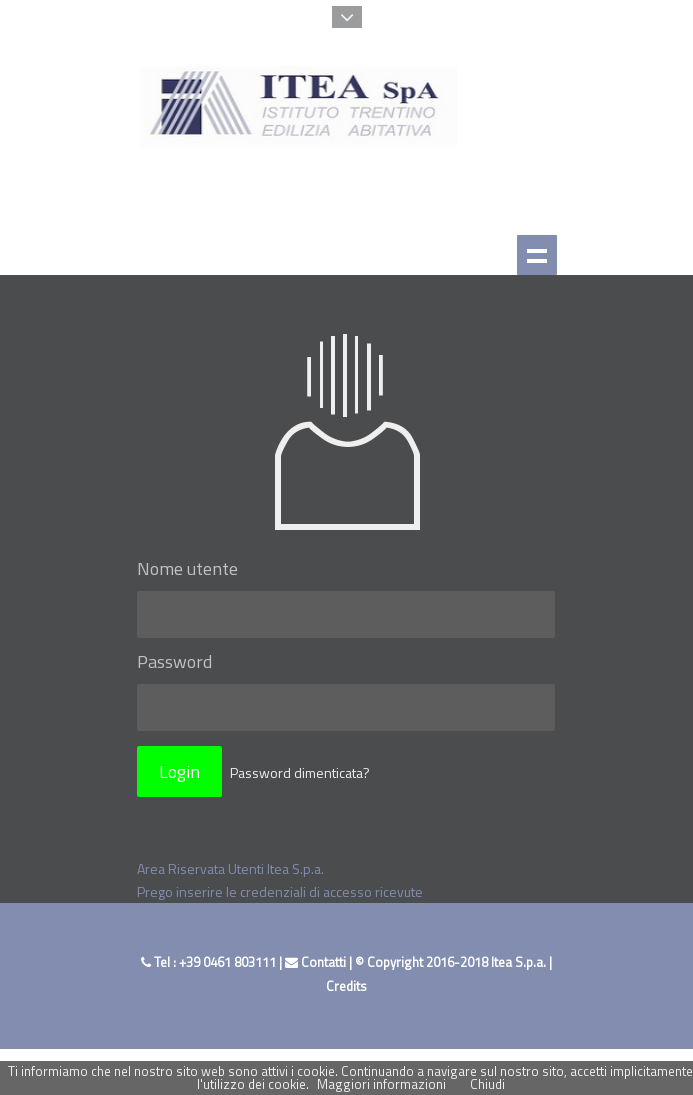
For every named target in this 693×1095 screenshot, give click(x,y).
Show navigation (537, 255)
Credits (346, 986)
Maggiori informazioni (381, 1084)
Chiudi (487, 1084)
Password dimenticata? (300, 772)
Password (174, 661)
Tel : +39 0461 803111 (210, 962)
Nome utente (187, 568)
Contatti (315, 962)
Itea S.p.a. (518, 962)
